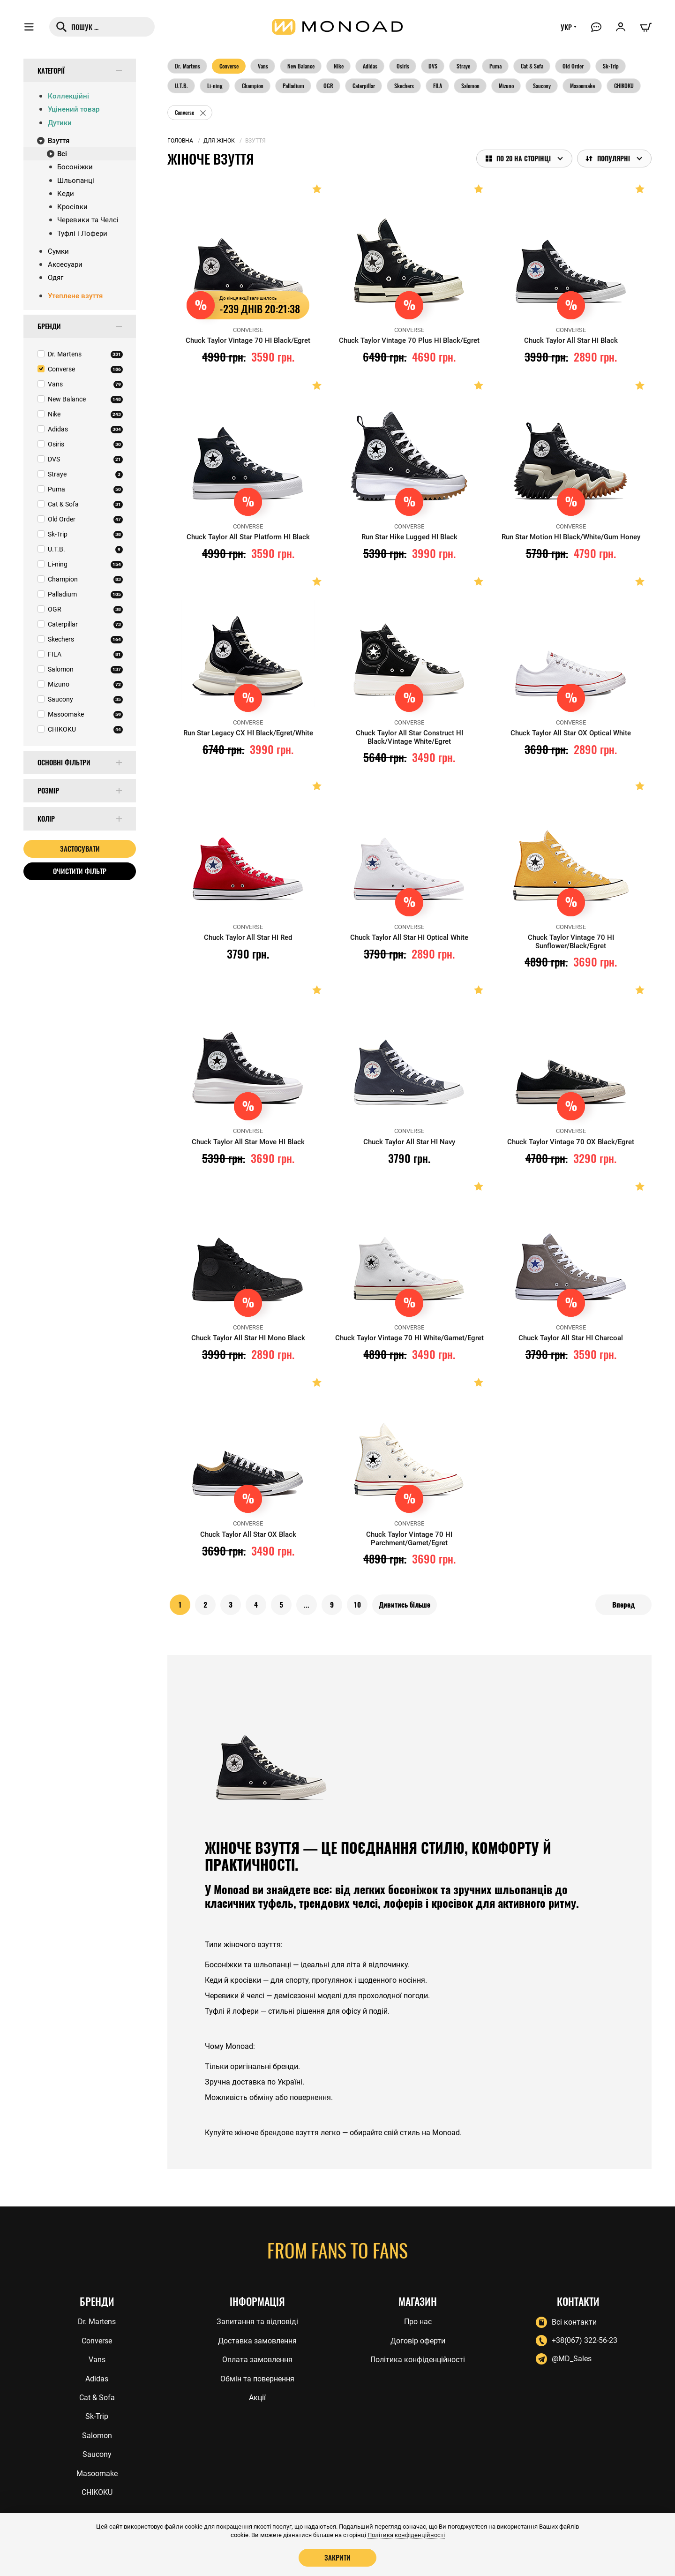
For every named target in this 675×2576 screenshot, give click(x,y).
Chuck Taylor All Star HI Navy (409, 1142)
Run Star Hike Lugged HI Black (409, 537)
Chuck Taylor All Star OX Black (248, 1534)
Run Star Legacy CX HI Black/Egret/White (248, 733)
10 (357, 1604)
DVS (432, 66)
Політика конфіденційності (417, 2359)
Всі (62, 154)
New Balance (301, 66)
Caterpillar (363, 86)
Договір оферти (417, 2340)
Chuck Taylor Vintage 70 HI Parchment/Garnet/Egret (409, 1538)
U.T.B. (181, 86)
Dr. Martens (187, 66)
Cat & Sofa (532, 66)
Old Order (573, 66)
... (306, 1604)
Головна (180, 140)
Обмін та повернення (257, 2378)
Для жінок (219, 140)
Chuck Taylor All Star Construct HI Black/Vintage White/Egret (409, 737)
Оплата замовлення (257, 2359)
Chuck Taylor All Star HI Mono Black (248, 1338)
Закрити (337, 2557)
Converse (229, 66)
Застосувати (80, 848)
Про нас (418, 2321)
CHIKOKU (624, 86)
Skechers (404, 86)
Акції (257, 2397)
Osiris (403, 66)
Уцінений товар (73, 109)
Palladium (293, 86)
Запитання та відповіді (257, 2321)
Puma (495, 66)
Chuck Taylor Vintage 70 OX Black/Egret (570, 1142)
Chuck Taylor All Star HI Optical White (409, 937)
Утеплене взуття (75, 296)
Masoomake (582, 86)
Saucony (542, 86)
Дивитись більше (404, 1604)
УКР (566, 27)
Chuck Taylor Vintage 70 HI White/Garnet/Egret (409, 1338)
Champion (252, 86)
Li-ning (215, 86)
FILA (437, 86)
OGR (328, 86)
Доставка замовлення (257, 2340)
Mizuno (506, 86)
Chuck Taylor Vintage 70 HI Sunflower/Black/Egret (571, 941)
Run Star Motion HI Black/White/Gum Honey (571, 537)
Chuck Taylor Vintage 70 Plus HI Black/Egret (409, 340)
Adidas (370, 66)
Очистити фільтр (79, 871)
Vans (263, 66)
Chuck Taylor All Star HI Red (248, 937)
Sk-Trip (611, 66)
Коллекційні (68, 96)
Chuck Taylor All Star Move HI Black (248, 1142)
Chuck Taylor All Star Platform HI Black (248, 537)
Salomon (470, 86)
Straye (463, 66)
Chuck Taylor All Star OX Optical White (570, 733)
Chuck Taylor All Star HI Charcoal (570, 1338)
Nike (339, 66)
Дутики (60, 123)
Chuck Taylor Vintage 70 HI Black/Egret (248, 340)
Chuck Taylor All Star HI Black (571, 340)
